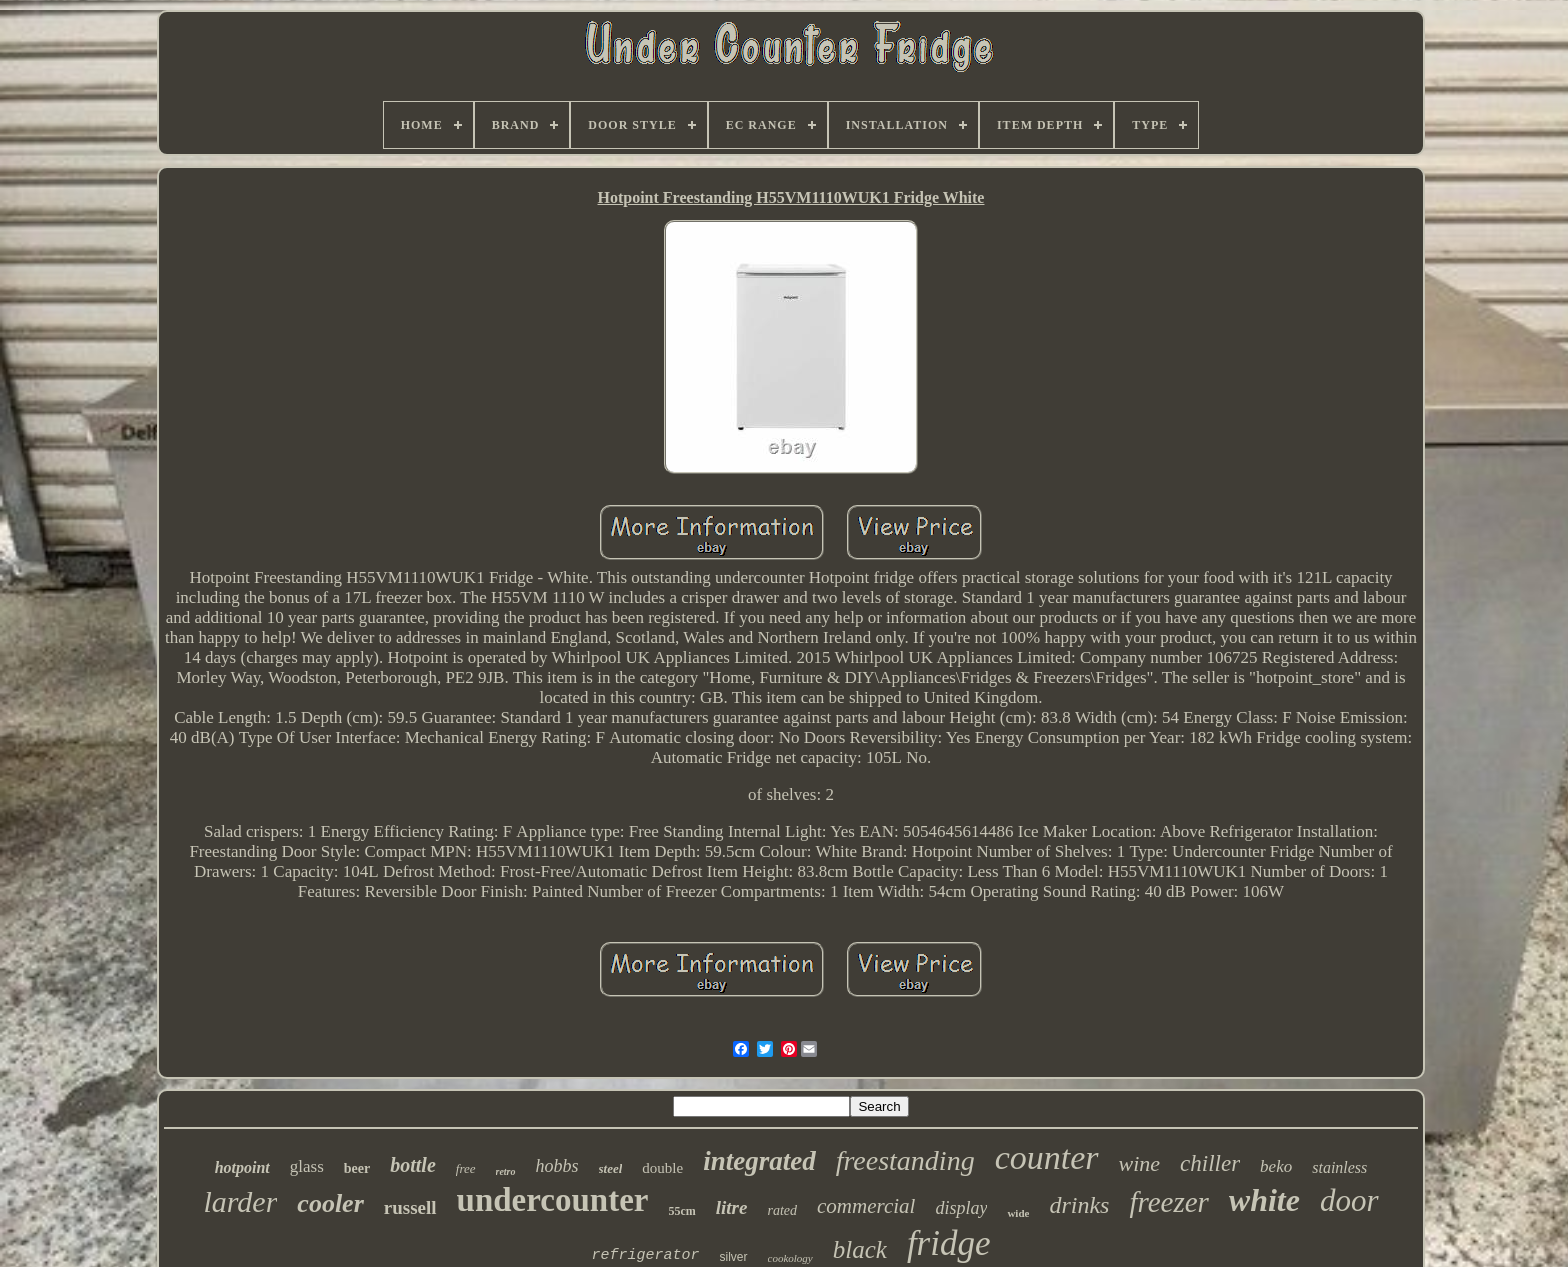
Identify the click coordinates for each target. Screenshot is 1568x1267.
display (961, 1208)
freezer (1168, 1202)
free (466, 1168)
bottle (413, 1165)
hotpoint (242, 1167)
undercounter (553, 1200)
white (1264, 1200)
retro (506, 1171)
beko (1276, 1166)
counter (1047, 1157)
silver (734, 1257)
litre (732, 1207)
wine (1140, 1163)
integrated (759, 1161)
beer (357, 1168)
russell (410, 1207)
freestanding (905, 1160)
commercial (866, 1206)
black (860, 1249)
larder (240, 1201)
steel (611, 1168)
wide (1018, 1213)
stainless (1339, 1167)
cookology (790, 1258)
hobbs (557, 1166)
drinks (1079, 1205)
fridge (949, 1243)
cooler (330, 1203)
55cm (681, 1211)
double (662, 1168)
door (1349, 1200)
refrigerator (645, 1255)
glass (307, 1166)
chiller (1210, 1163)
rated (782, 1210)
